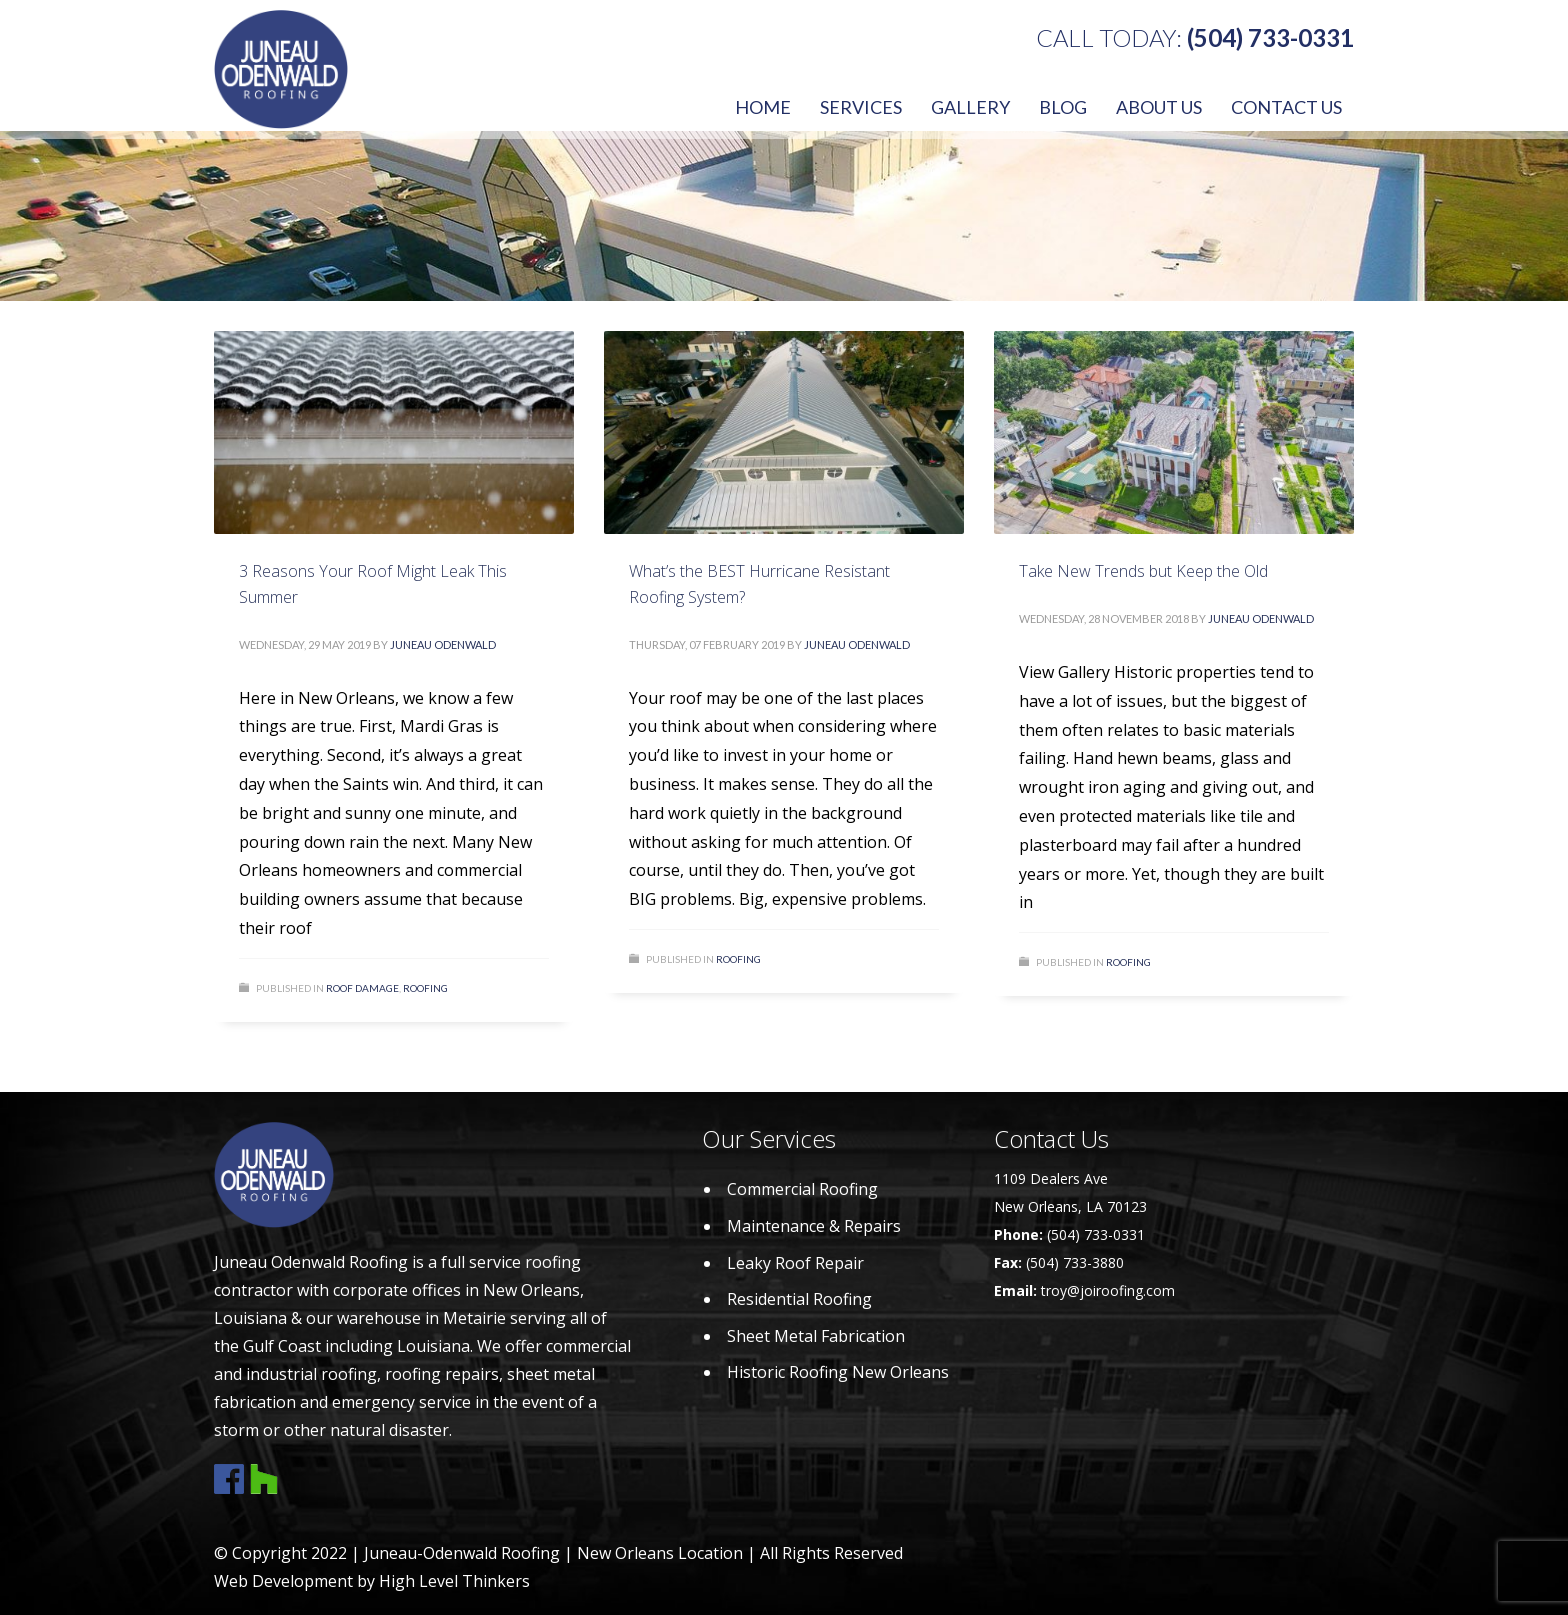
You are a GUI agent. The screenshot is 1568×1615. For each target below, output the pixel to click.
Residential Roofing (799, 1299)
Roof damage (362, 988)
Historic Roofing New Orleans (838, 1372)
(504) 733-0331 (1270, 37)
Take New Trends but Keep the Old (1143, 571)
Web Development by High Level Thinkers (372, 1581)
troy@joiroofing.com (1108, 1290)
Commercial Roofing (802, 1189)
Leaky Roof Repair (795, 1263)
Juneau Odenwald (443, 644)
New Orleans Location (660, 1553)
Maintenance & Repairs (814, 1226)
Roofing (425, 988)
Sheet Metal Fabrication (816, 1336)
